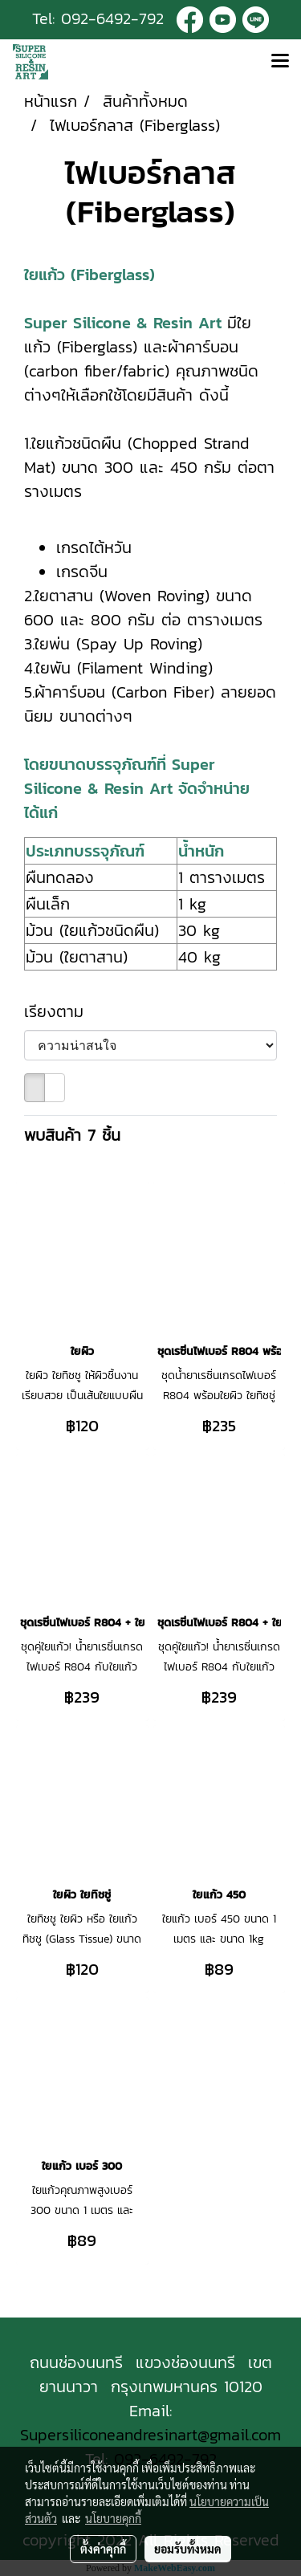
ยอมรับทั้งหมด (188, 2548)
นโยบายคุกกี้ (113, 2518)
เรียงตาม (63, 1011)
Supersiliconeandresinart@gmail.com (150, 2435)
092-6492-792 (112, 18)
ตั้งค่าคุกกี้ (103, 2548)
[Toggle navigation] (280, 61)
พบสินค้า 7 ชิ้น (72, 1135)
